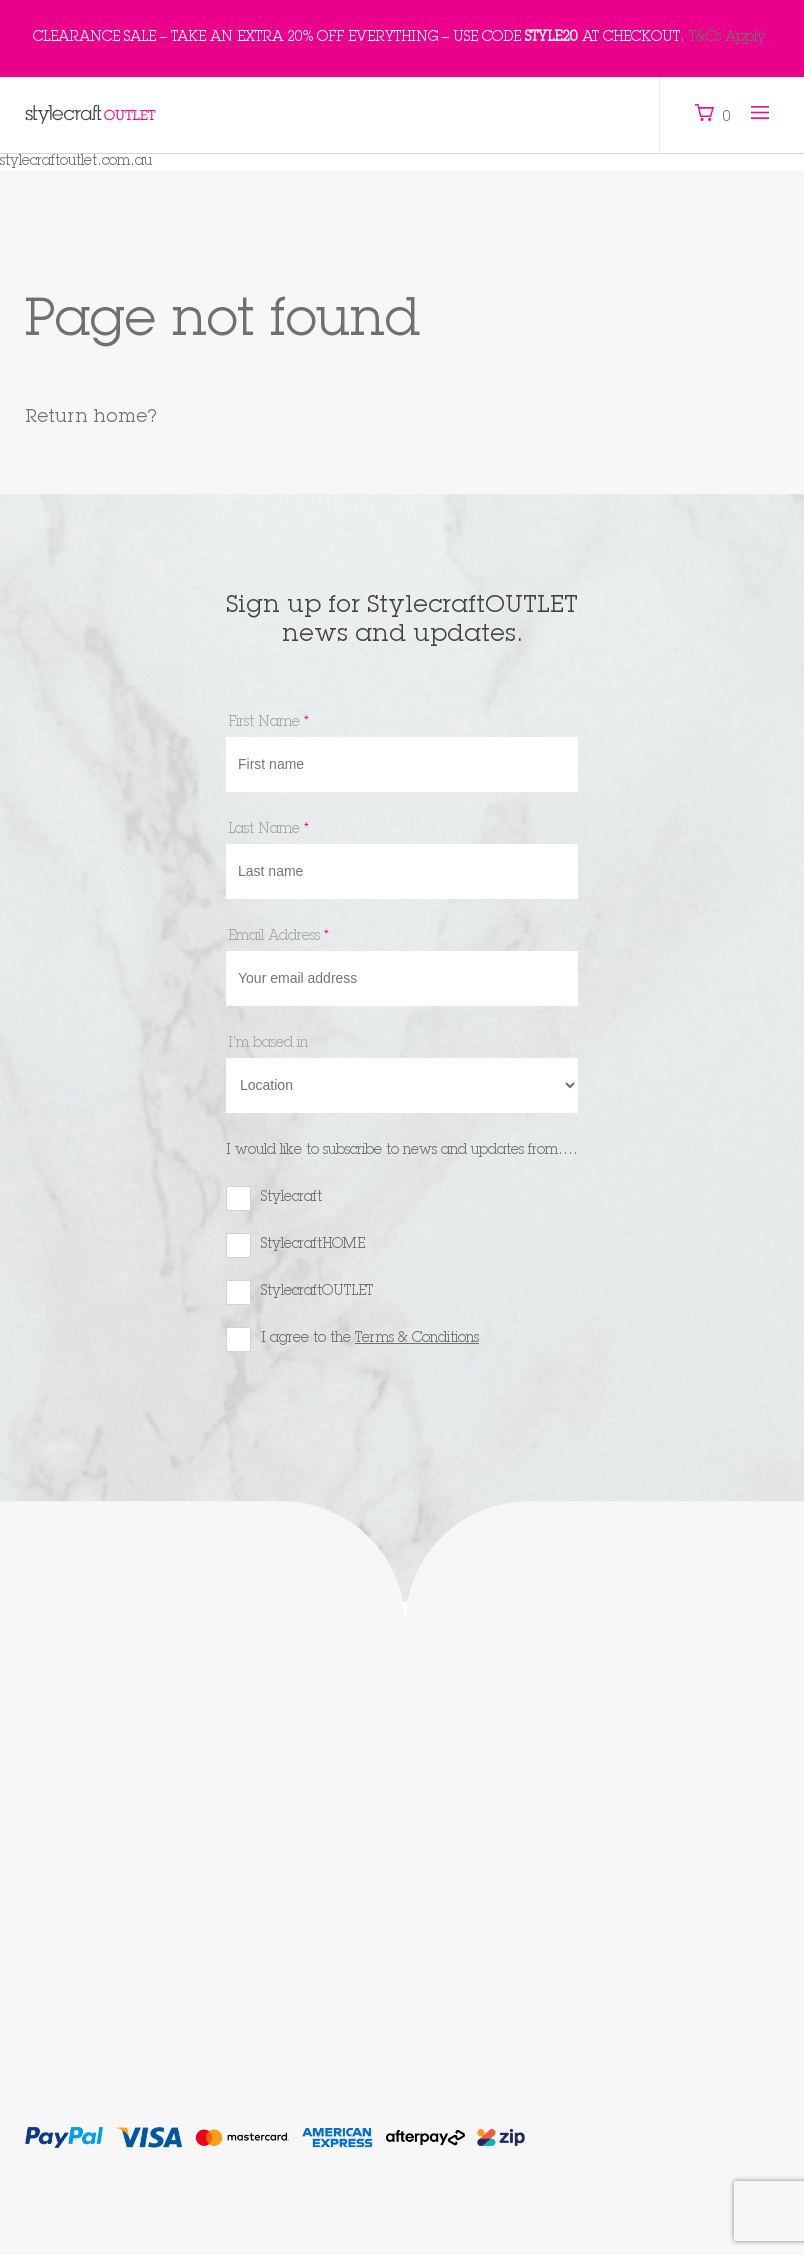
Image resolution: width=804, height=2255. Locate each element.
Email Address (278, 937)
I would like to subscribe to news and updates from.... (402, 1151)
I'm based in (268, 1044)
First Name (268, 723)
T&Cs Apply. (730, 38)
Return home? (91, 418)
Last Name (268, 830)
